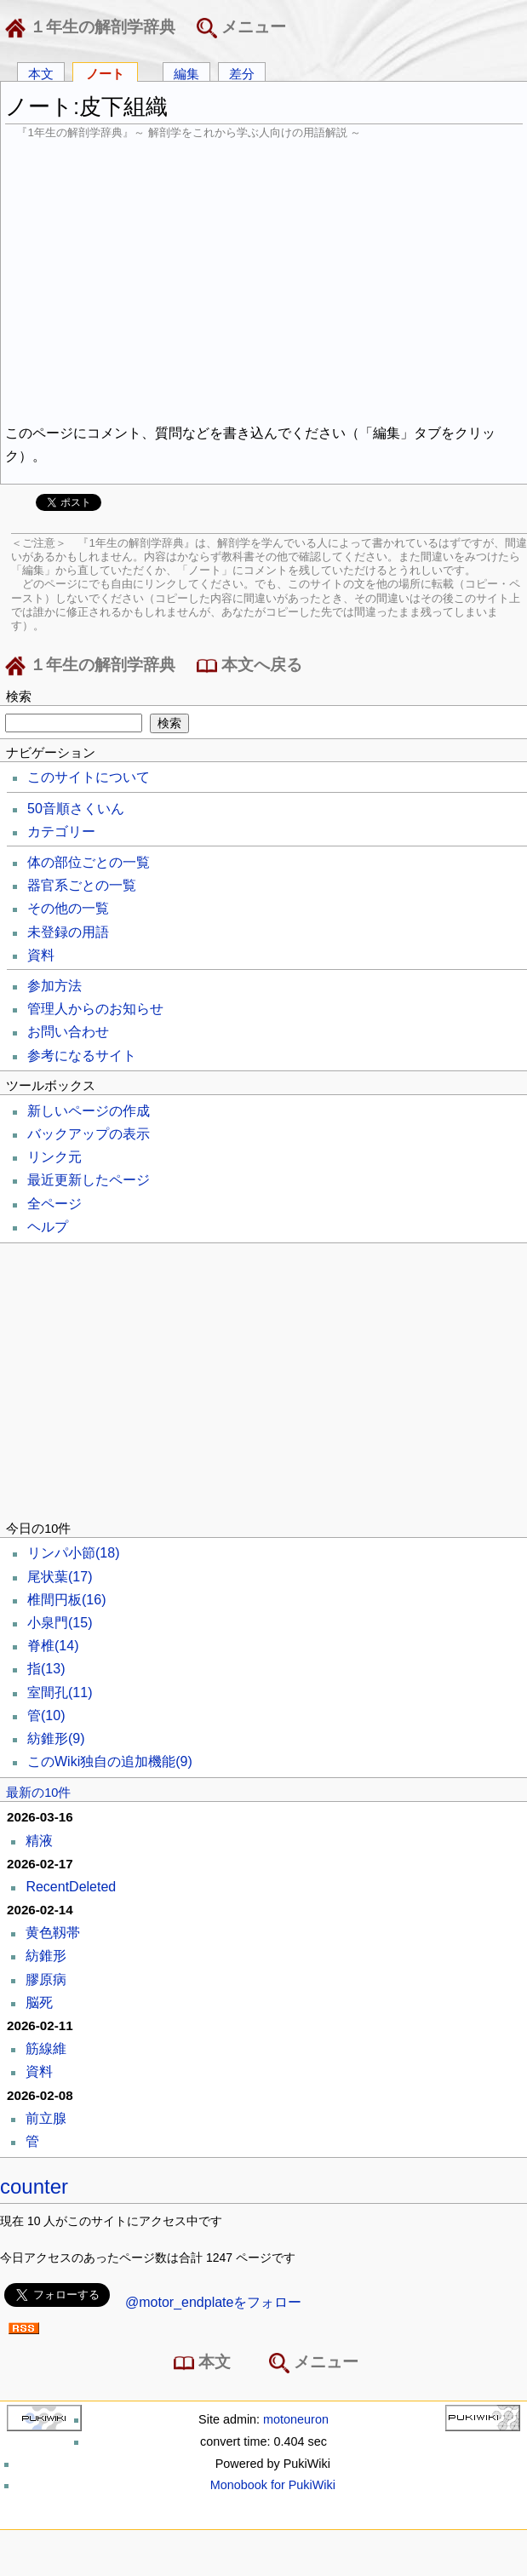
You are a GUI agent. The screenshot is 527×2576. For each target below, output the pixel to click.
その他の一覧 (68, 908)
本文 (41, 73)
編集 (186, 73)
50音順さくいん (75, 808)
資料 (40, 955)
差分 (242, 73)
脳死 (39, 2002)
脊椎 (52, 1645)
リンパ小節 (73, 1553)
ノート (105, 73)
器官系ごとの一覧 (81, 885)
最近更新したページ (88, 1180)
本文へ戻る (249, 666)
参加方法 (54, 985)
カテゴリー (61, 831)
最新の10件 (38, 1792)
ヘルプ (47, 1226)
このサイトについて (88, 777)
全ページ (54, 1203)
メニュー (241, 28)
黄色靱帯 (53, 1932)
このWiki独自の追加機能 (109, 1761)
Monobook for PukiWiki (272, 2485)
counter (34, 2186)
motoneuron (296, 2419)
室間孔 (59, 1692)
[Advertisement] (264, 279)
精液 (39, 1840)
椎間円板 (66, 1599)
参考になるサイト (81, 1055)
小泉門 (59, 1622)
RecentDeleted (71, 1886)
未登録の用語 (68, 932)
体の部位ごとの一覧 (88, 862)
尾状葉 (59, 1576)
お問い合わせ (68, 1031)
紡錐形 (56, 1738)
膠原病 (46, 1979)
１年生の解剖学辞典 (93, 28)
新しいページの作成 (88, 1111)
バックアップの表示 (88, 1134)
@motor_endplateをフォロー (213, 2302)
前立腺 (46, 2118)
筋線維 (46, 2048)
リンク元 (54, 1157)
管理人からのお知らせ (95, 1008)
